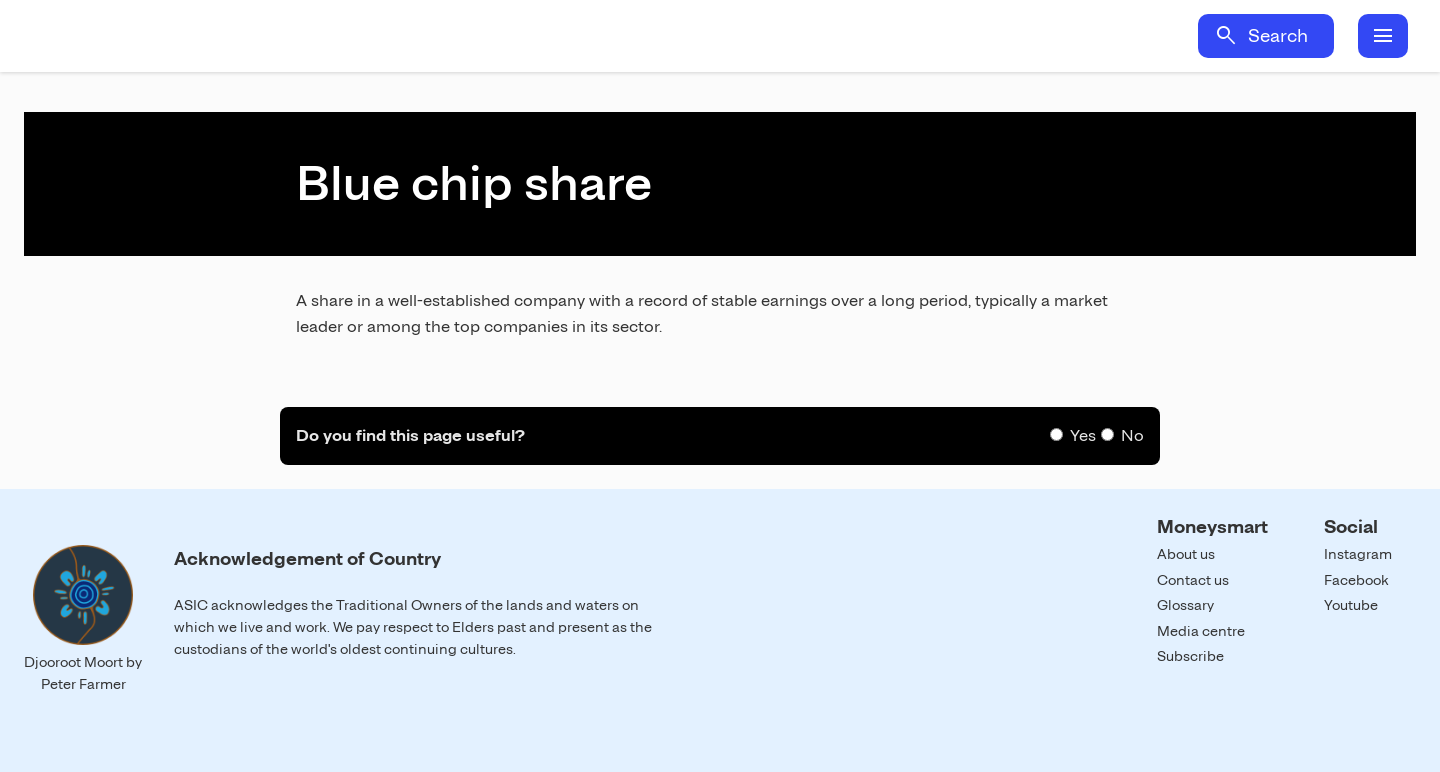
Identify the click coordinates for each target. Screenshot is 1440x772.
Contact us (1193, 580)
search (1226, 36)
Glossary (1185, 605)
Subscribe (1190, 656)
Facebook (1356, 580)
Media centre (1201, 631)
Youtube (1351, 605)
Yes (1083, 435)
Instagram (1358, 554)
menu (1383, 36)
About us (1186, 554)
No (1132, 435)
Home (208, 36)
